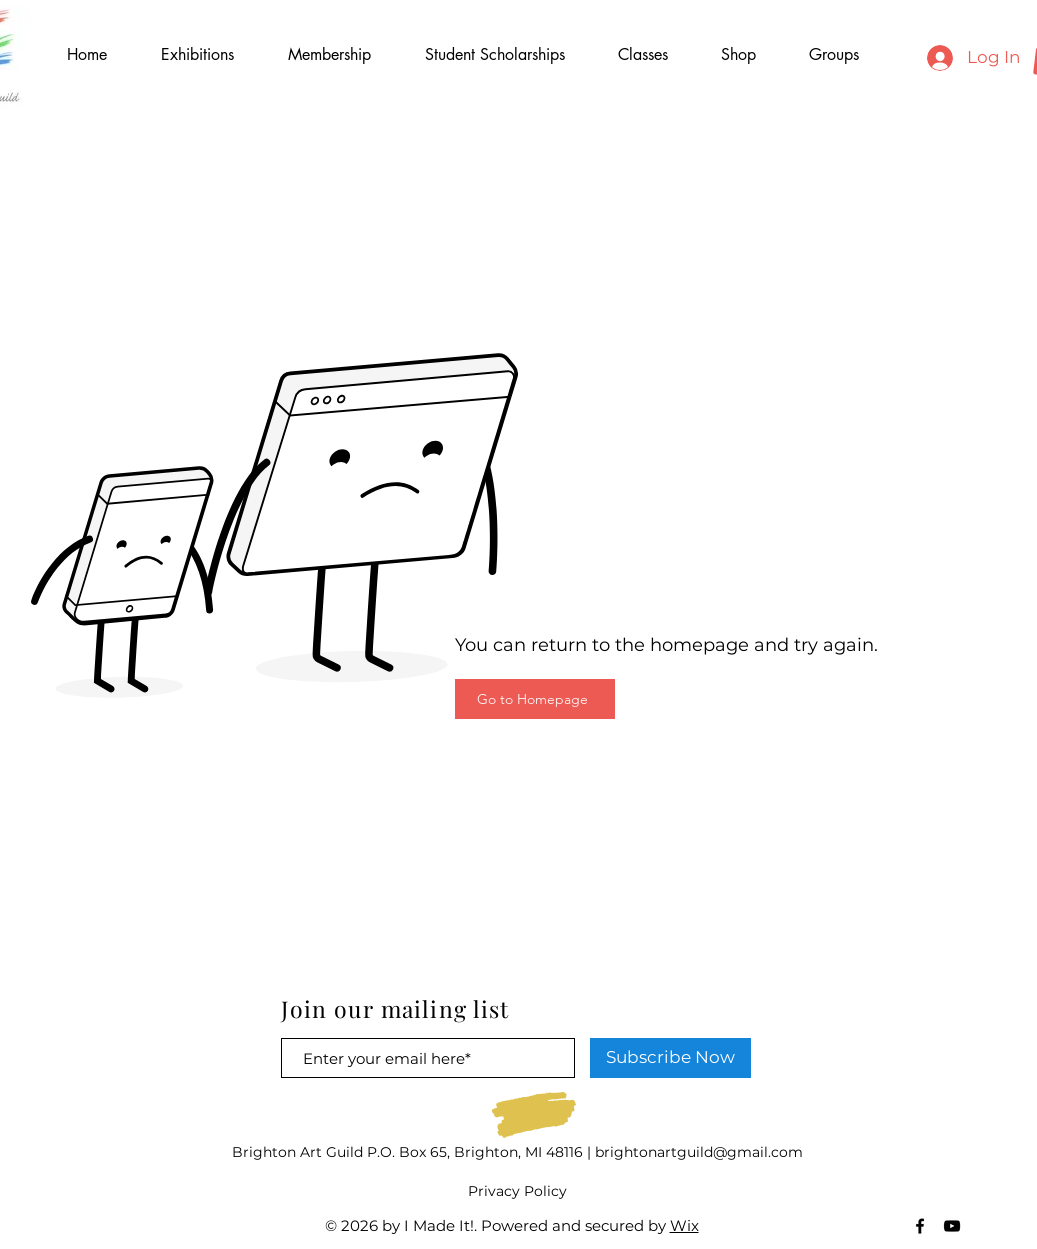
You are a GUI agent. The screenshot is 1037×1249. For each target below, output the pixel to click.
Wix (684, 1225)
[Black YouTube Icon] (952, 1226)
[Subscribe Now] (670, 1058)
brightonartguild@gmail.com (699, 1152)
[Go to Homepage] (535, 699)
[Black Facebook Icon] (920, 1226)
